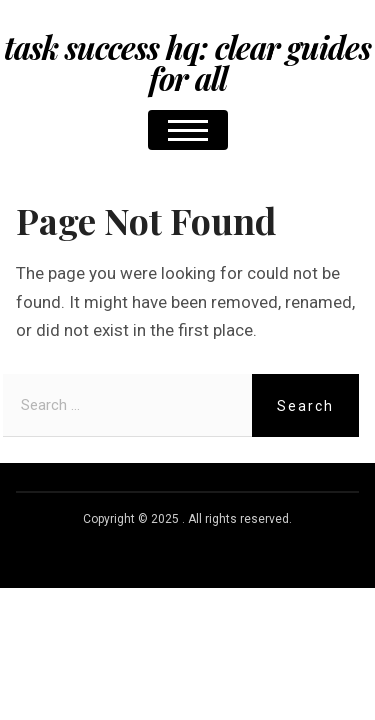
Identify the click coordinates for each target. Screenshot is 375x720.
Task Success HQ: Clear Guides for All (187, 62)
